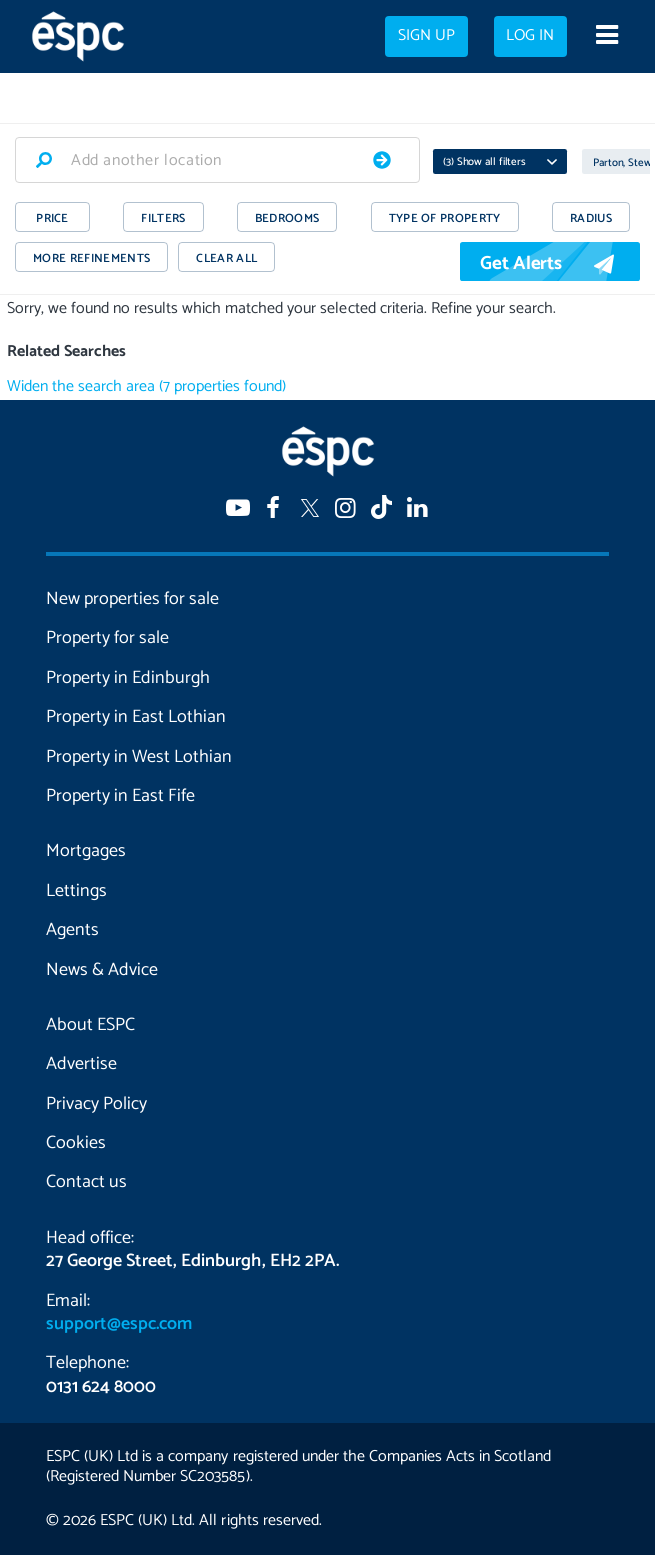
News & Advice (102, 970)
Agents (72, 930)
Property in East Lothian (136, 717)
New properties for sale (132, 599)
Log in (530, 36)
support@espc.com (119, 1324)
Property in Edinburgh (128, 678)
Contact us (86, 1182)
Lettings (76, 891)
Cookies (76, 1143)
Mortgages (86, 851)
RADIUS (591, 218)
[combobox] (217, 160)
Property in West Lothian (139, 757)
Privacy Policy (96, 1104)
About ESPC (90, 1025)
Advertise (81, 1064)
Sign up (426, 36)
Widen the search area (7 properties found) (147, 386)
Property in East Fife (120, 796)
